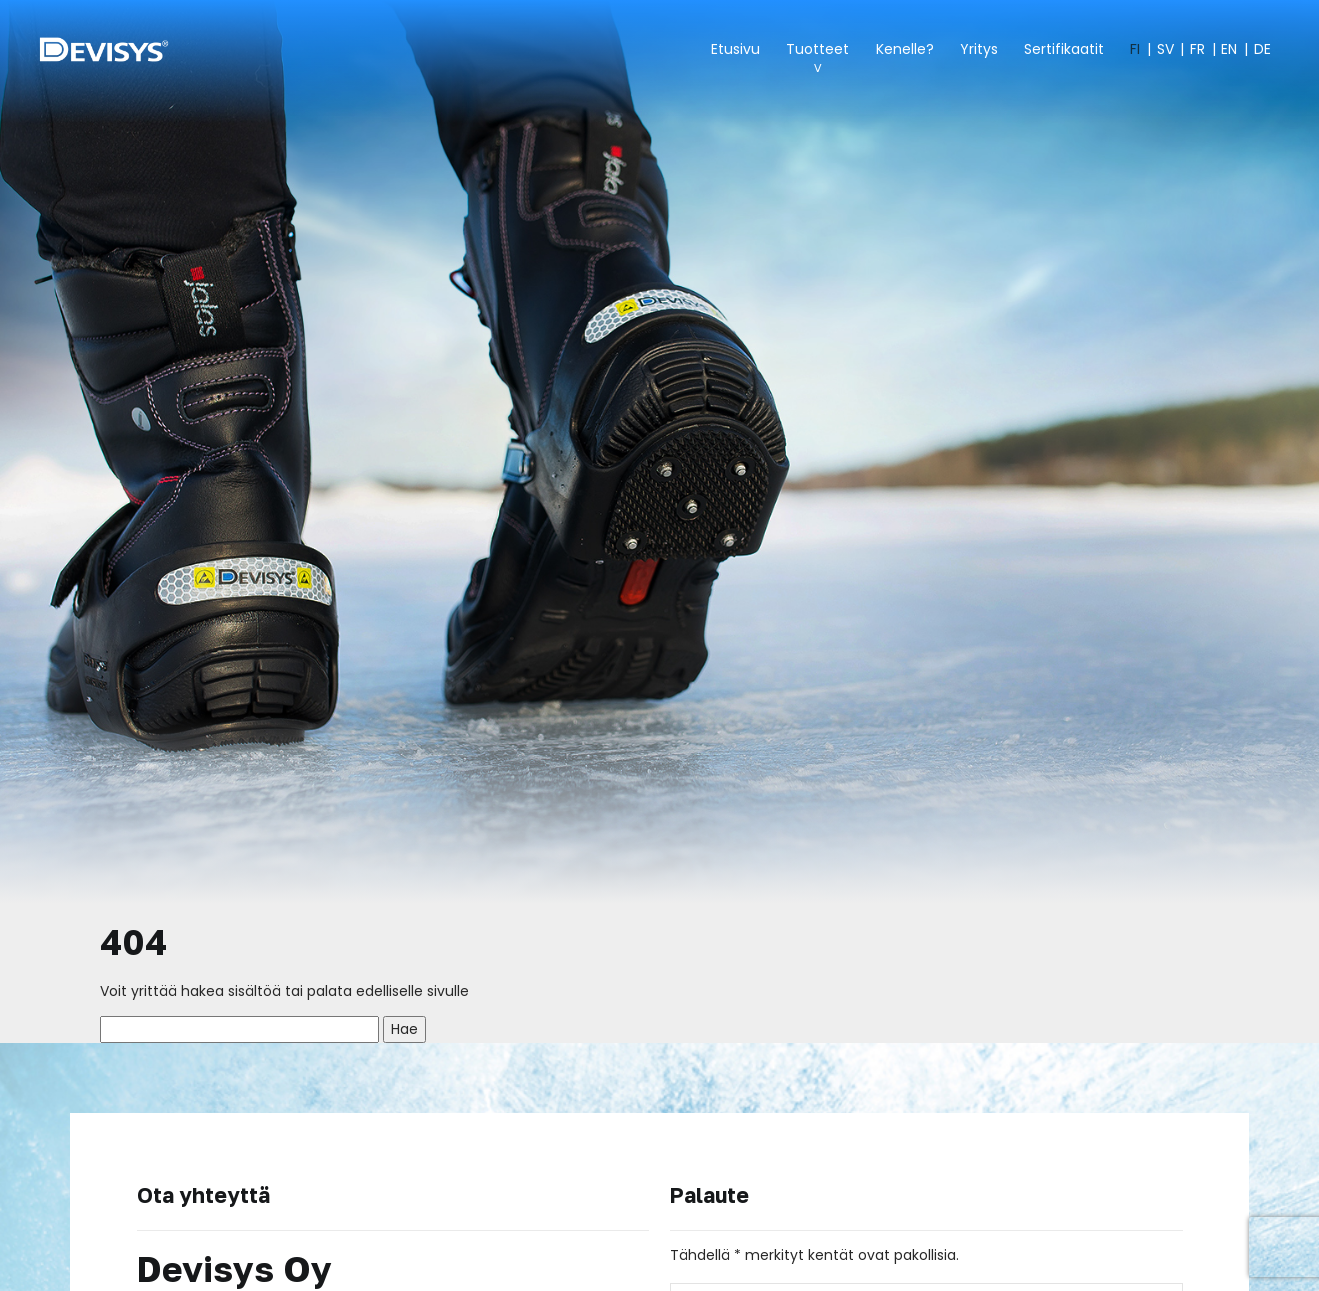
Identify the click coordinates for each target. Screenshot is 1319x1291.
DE (1262, 49)
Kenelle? (905, 49)
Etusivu (735, 49)
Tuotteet (817, 49)
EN (1229, 49)
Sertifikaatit (1064, 49)
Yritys (979, 49)
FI (1135, 49)
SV (1165, 49)
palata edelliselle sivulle (388, 991)
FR (1197, 49)
